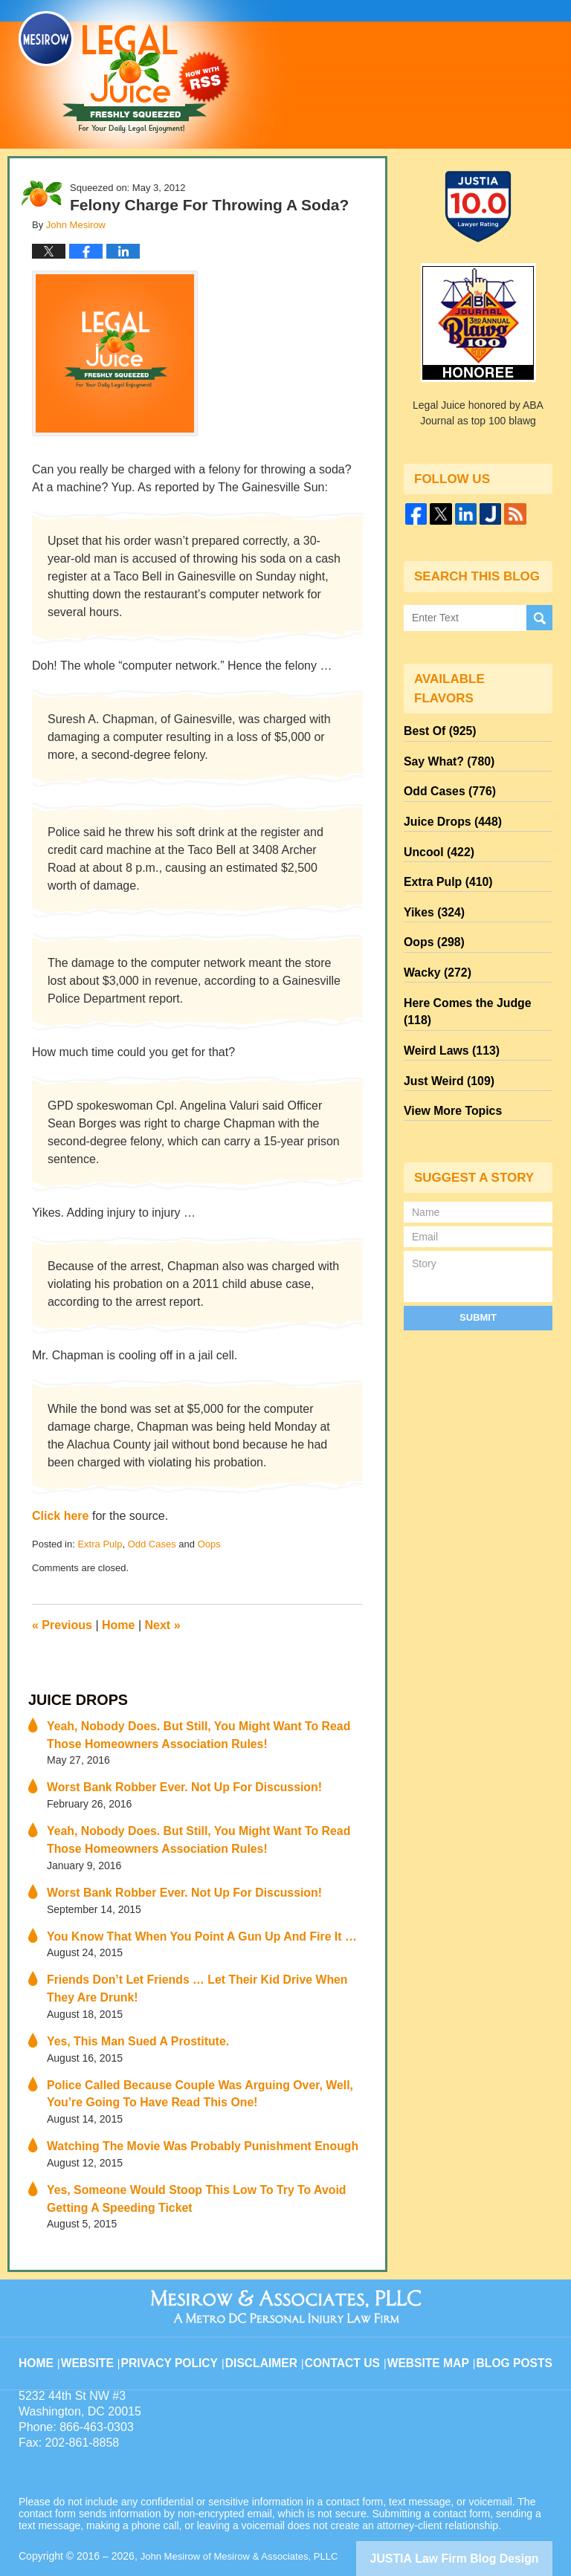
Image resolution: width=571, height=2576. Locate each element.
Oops (209, 1544)
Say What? (444, 756)
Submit (478, 1254)
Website (102, 2318)
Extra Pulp (99, 1544)
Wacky (433, 943)
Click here (60, 1515)
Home (118, 1625)
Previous (62, 1625)
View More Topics (447, 1050)
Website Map (430, 2318)
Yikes (431, 890)
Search (539, 616)
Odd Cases (152, 1544)
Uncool (435, 836)
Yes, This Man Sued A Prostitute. (127, 2019)
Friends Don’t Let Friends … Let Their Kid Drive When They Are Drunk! (203, 1969)
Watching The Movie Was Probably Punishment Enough (185, 2117)
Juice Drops (71, 1699)
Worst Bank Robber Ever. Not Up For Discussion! (168, 1779)
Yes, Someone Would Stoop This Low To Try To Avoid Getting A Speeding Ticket (204, 2167)
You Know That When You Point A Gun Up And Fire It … (184, 1920)
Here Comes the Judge (473, 970)
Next (163, 1625)
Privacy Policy (182, 2318)
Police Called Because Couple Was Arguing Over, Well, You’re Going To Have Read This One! (199, 2068)
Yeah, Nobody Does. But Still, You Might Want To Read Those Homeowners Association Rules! (198, 1730)
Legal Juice (124, 72)
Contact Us (348, 2318)
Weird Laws (446, 997)
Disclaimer (269, 2318)
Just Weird (444, 1023)
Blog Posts (513, 2318)
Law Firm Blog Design (481, 2523)
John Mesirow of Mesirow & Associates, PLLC (246, 2522)
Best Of (436, 729)
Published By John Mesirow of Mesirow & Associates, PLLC (419, 64)
